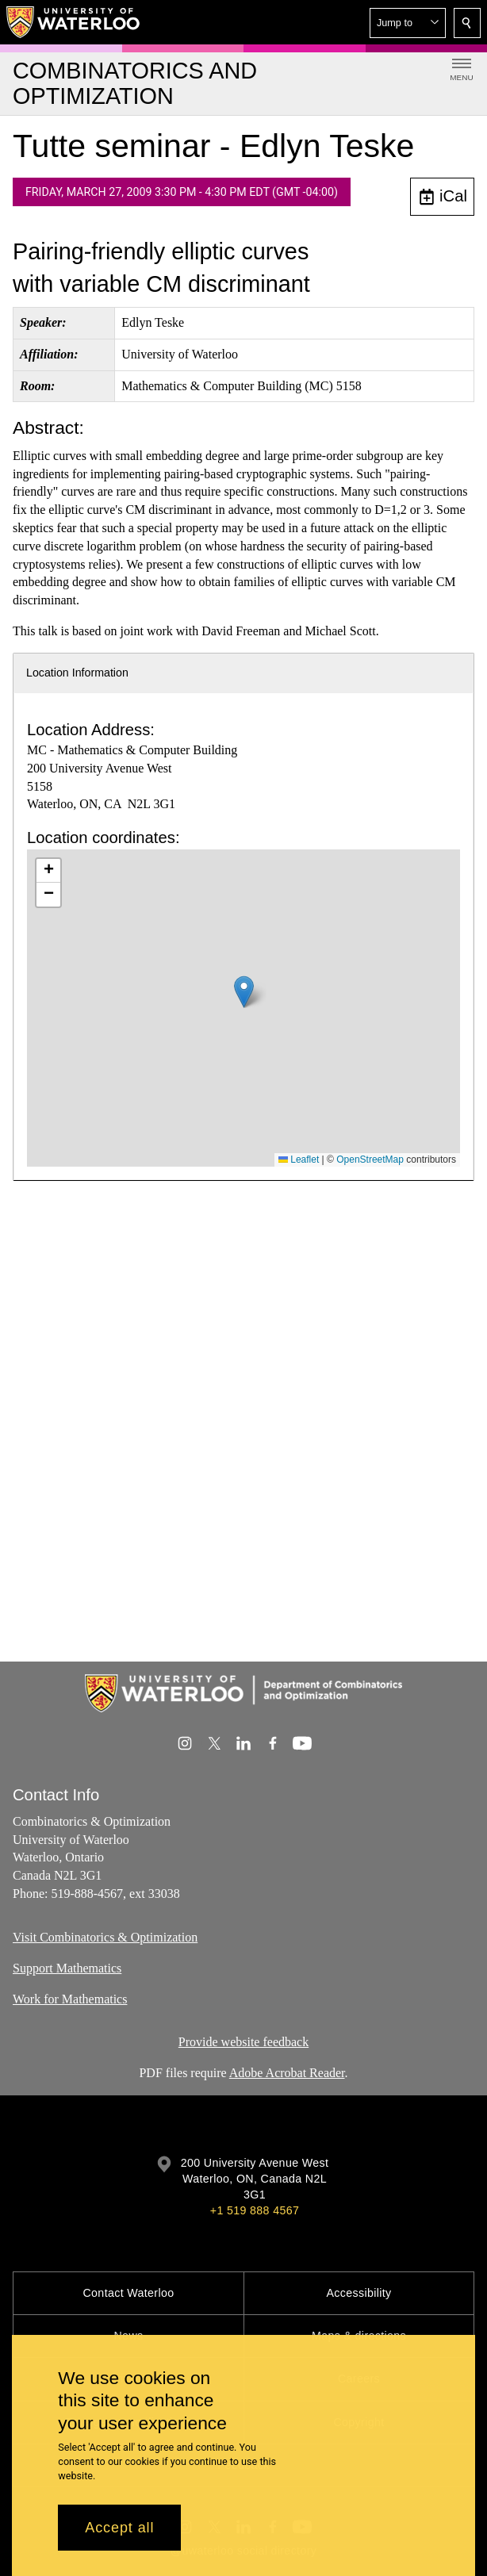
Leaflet (298, 1159)
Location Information (77, 672)
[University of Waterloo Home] (73, 22)
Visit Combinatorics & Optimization (105, 1937)
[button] (407, 23)
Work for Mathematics (70, 1998)
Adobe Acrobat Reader (287, 2073)
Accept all (119, 2528)
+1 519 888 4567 (254, 2210)
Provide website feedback (243, 2042)
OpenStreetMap (370, 1159)
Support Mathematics (67, 1967)
